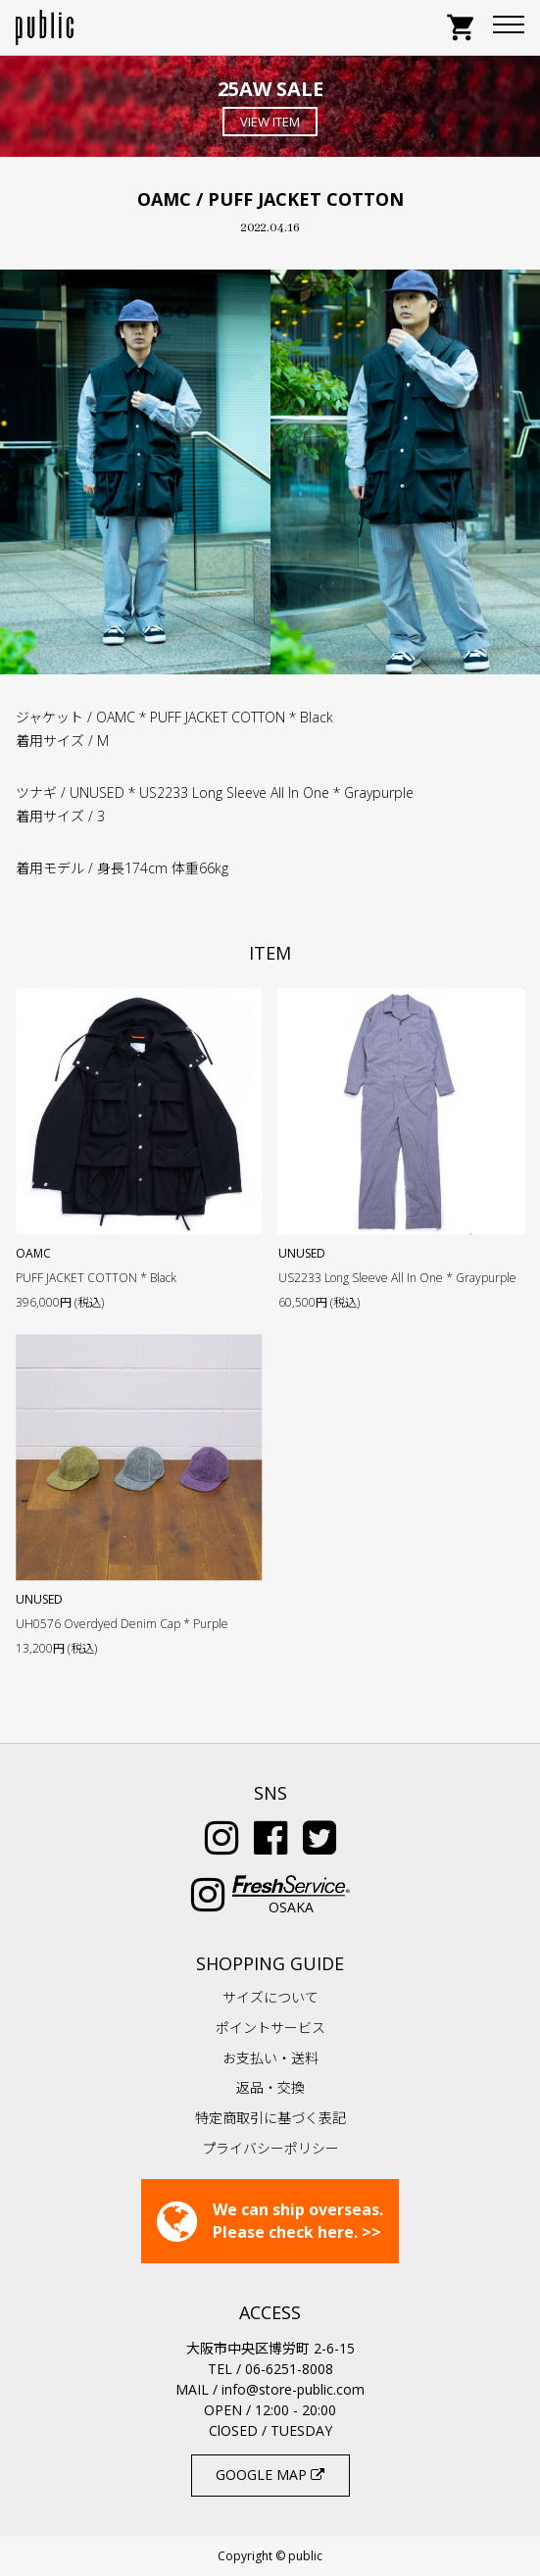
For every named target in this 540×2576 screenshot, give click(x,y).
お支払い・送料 (270, 2058)
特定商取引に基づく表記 (270, 2117)
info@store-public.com (293, 2389)
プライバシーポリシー (270, 2148)
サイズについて (270, 1997)
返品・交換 (270, 2087)
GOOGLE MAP (270, 2474)
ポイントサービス (270, 2027)
